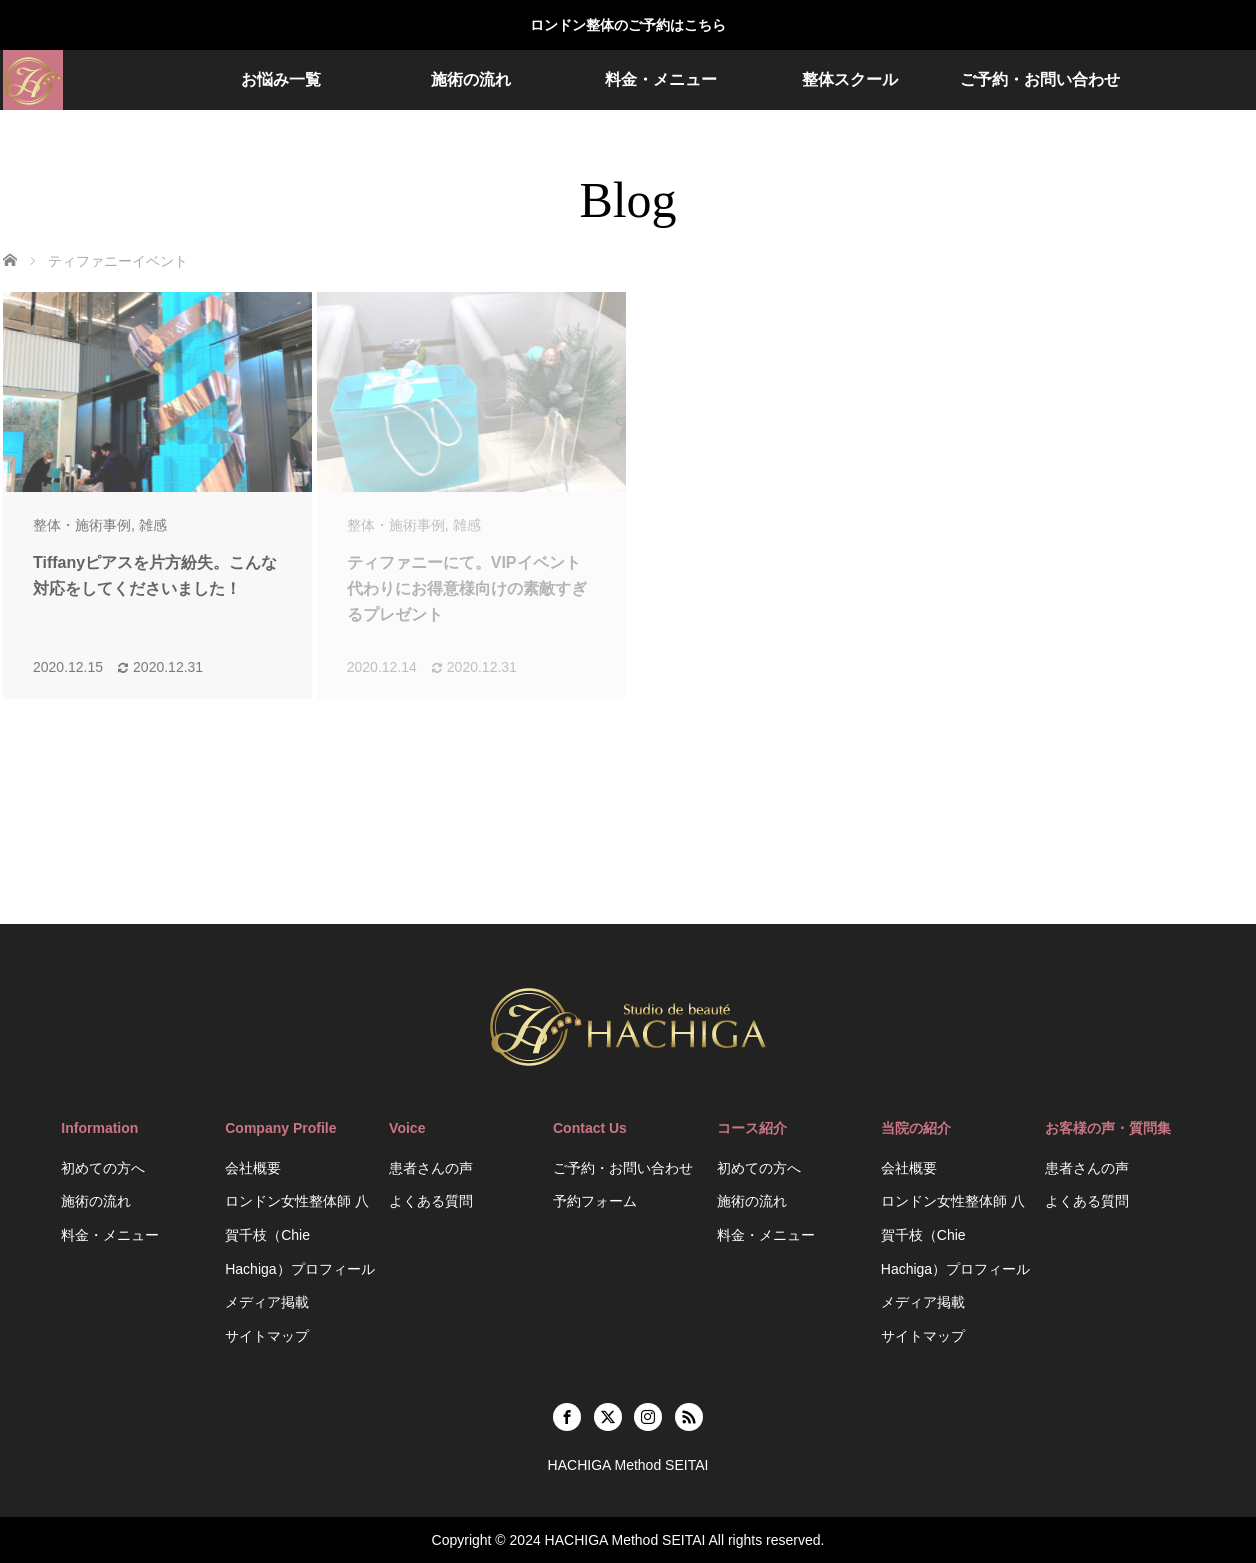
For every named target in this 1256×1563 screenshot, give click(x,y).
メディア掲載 (267, 1302)
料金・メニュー (661, 79)
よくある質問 (431, 1201)
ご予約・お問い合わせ (1040, 79)
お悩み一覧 (281, 79)
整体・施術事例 (82, 525)
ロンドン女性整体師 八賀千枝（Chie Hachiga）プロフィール (299, 1234)
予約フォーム (595, 1201)
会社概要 (253, 1168)
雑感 (153, 525)
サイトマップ (267, 1336)
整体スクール (850, 79)
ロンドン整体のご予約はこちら (628, 25)
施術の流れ (471, 79)
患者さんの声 (431, 1168)
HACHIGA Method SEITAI (625, 1540)
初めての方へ (103, 1168)
